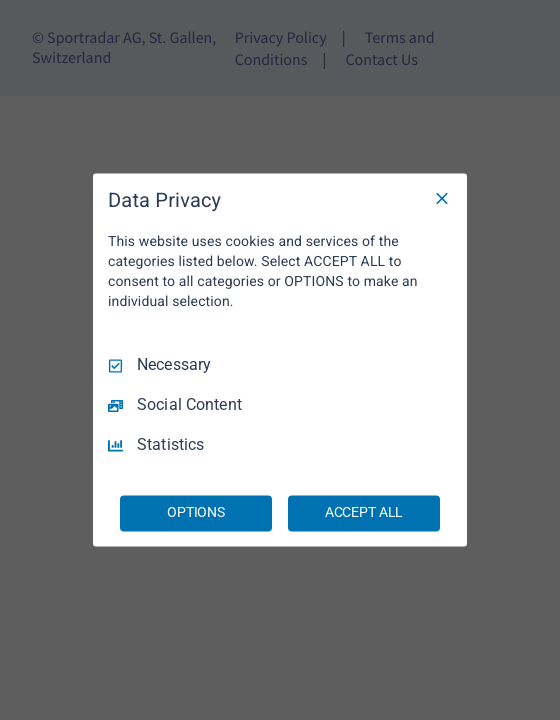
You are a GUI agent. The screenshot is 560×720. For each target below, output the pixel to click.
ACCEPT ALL (364, 513)
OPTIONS (196, 513)
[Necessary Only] (442, 198)
